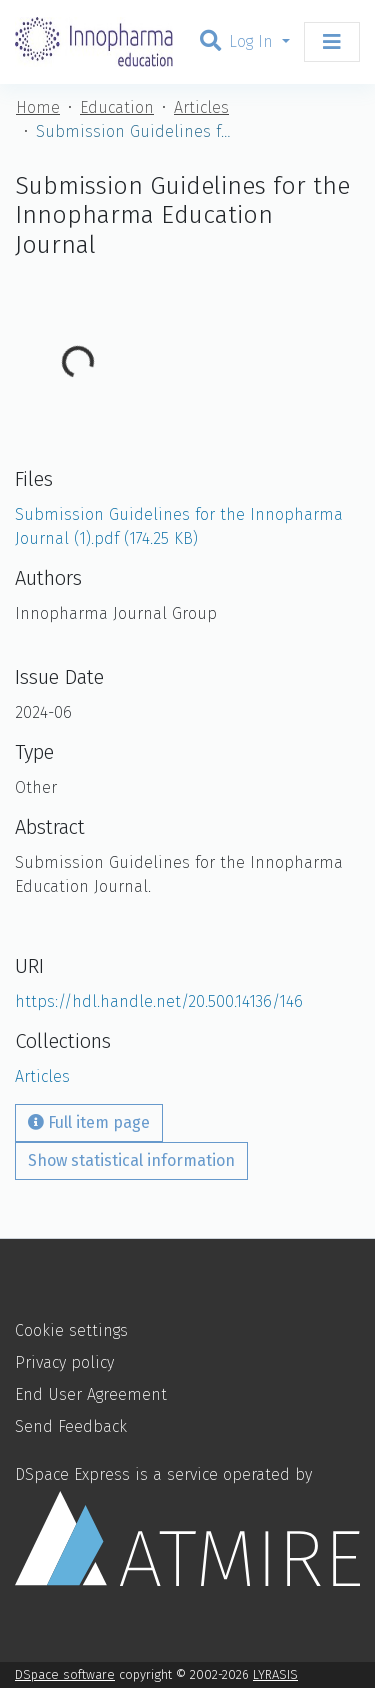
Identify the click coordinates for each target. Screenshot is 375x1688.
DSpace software (65, 1674)
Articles (201, 107)
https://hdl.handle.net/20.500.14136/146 (159, 1001)
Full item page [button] (89, 1122)
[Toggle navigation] (332, 42)
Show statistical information (131, 1160)
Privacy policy (64, 1362)
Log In (253, 41)
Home (38, 107)
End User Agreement (91, 1394)
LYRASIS (275, 1674)
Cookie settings (71, 1330)
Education (117, 107)
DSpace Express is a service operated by (187, 1525)
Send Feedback (71, 1426)
